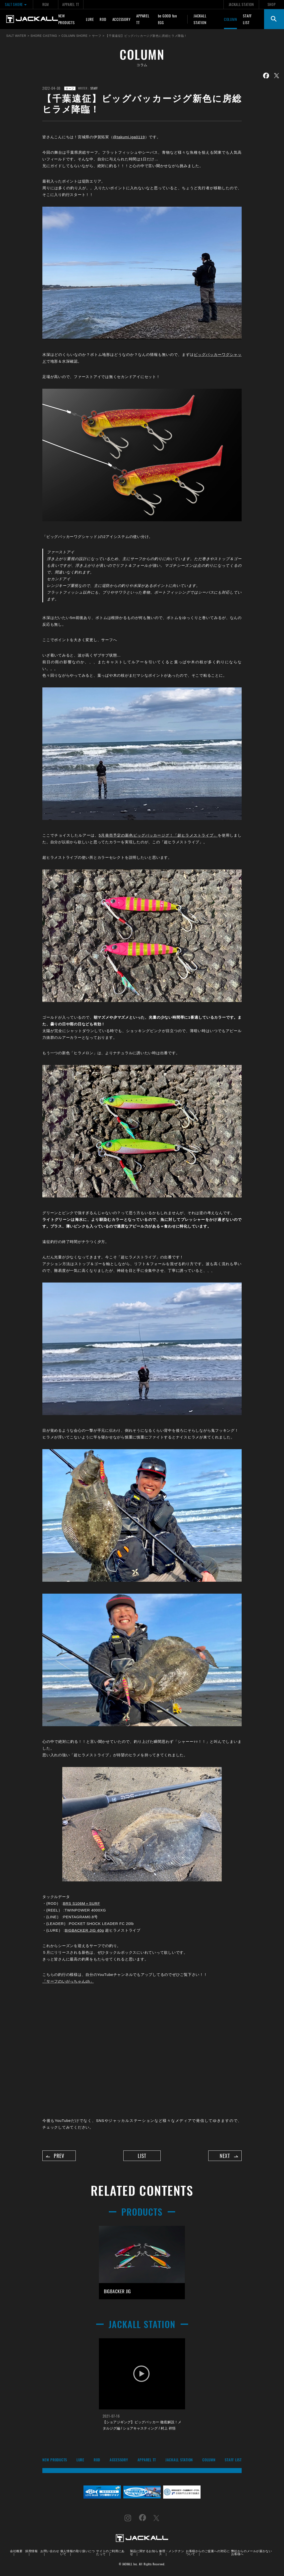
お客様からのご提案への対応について (208, 2553)
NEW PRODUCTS (66, 19)
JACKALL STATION (241, 4)
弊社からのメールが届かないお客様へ (251, 2553)
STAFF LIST (247, 19)
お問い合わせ (49, 2551)
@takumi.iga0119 (129, 137)
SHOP (272, 4)
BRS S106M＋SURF (81, 1903)
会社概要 (16, 2551)
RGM (45, 4)
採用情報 (31, 2551)
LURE (90, 19)
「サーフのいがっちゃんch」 (68, 1981)
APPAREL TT (70, 4)
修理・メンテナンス (171, 2553)
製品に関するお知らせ (144, 2553)
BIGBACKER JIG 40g (84, 1930)
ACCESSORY (121, 19)
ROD (103, 19)
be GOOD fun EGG (167, 19)
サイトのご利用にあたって (110, 2553)
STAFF (94, 88)
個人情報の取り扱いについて (77, 2553)
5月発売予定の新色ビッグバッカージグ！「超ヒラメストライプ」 (158, 835)
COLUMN (230, 19)
